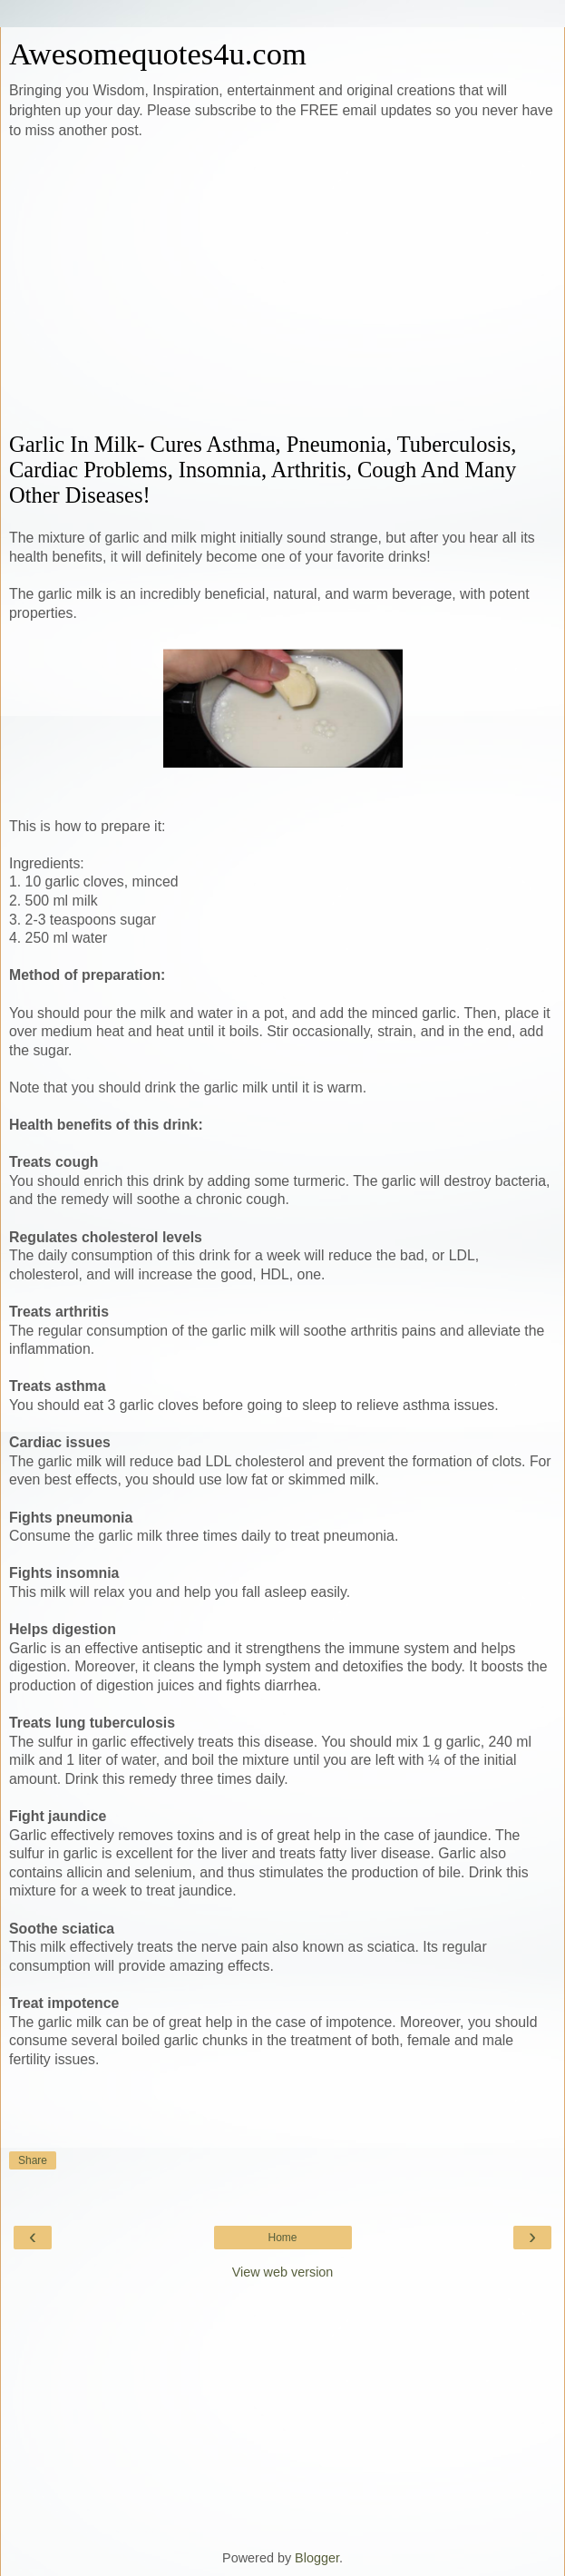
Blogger (317, 2558)
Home (282, 2237)
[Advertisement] (282, 287)
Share (32, 2160)
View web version (283, 2272)
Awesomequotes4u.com (158, 53)
